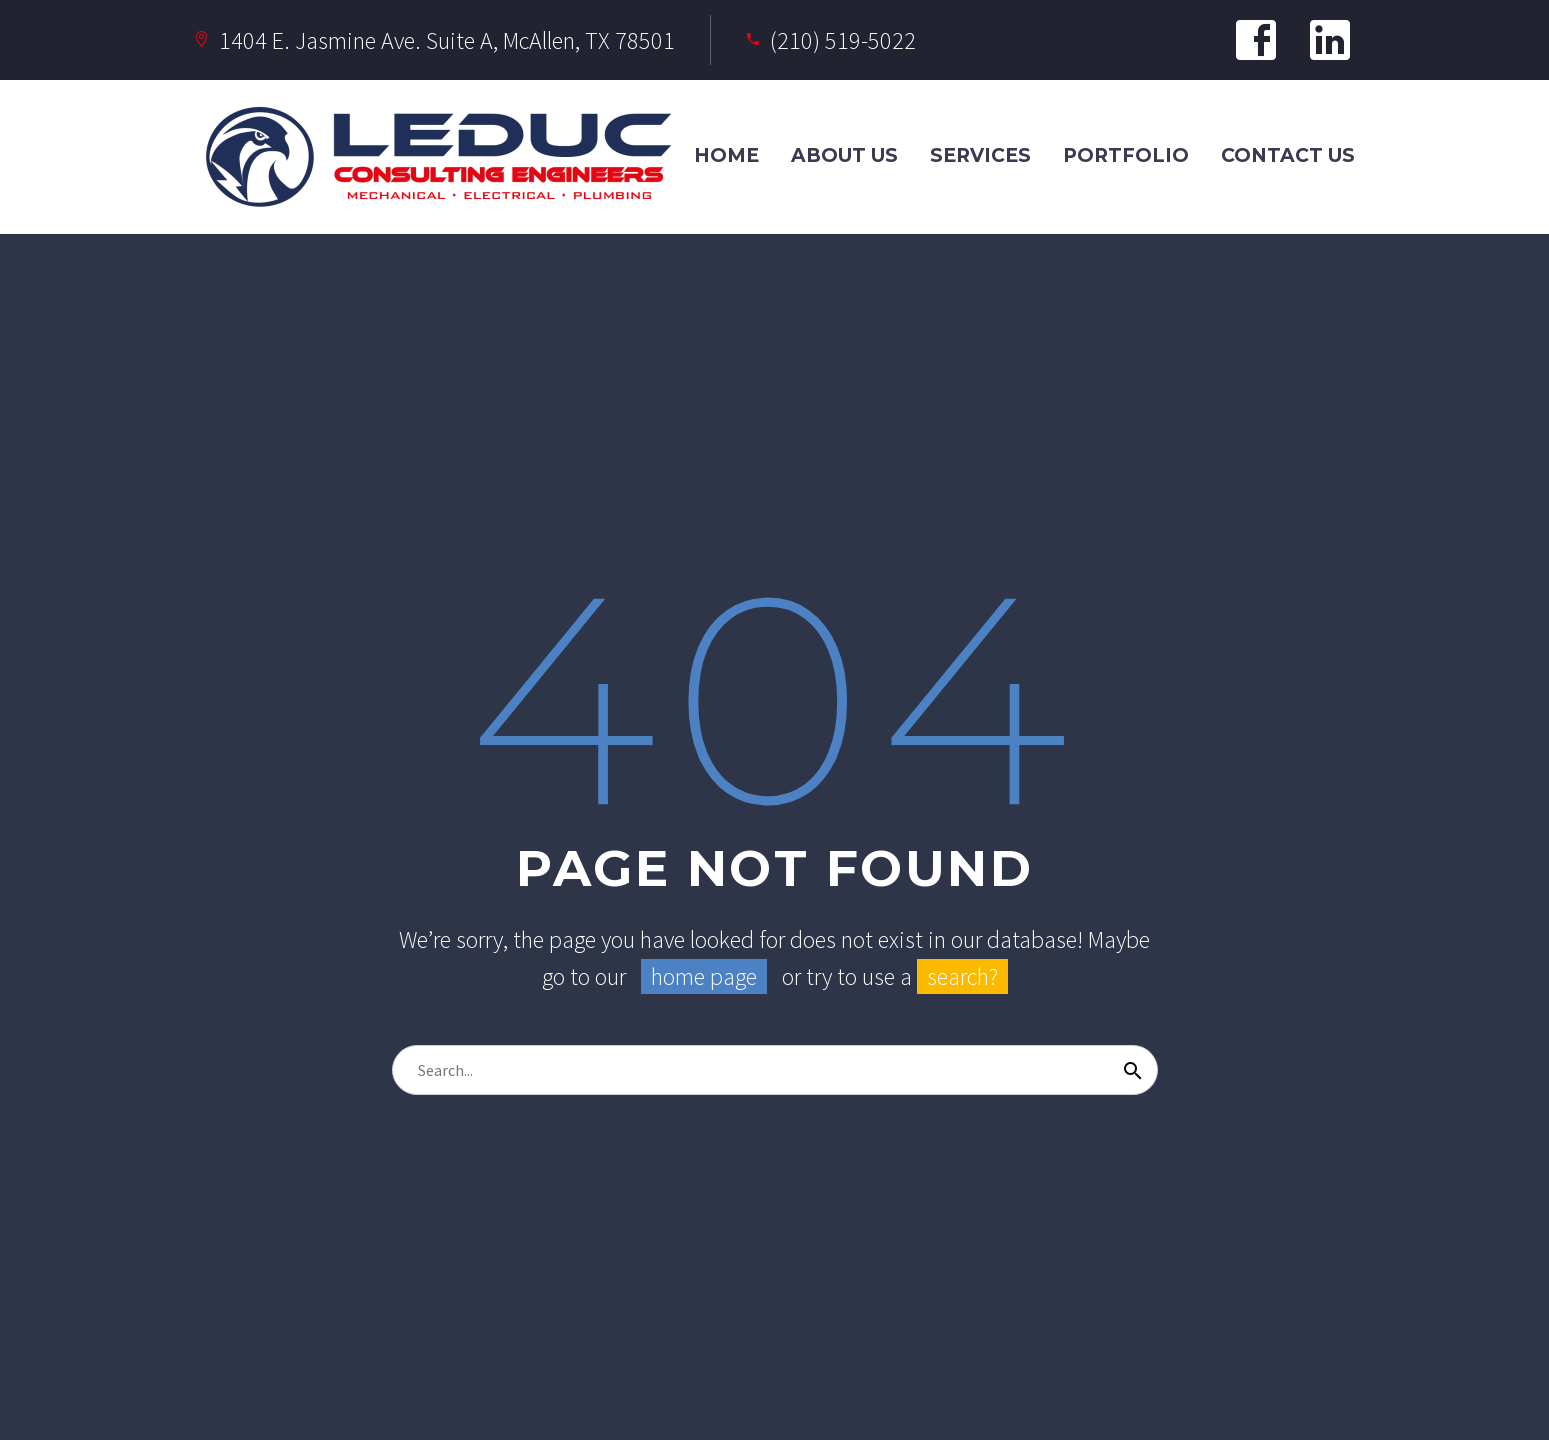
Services (980, 155)
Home (726, 155)
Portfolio (1126, 155)
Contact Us (1288, 155)
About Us (844, 155)
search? (962, 976)
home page (704, 976)
